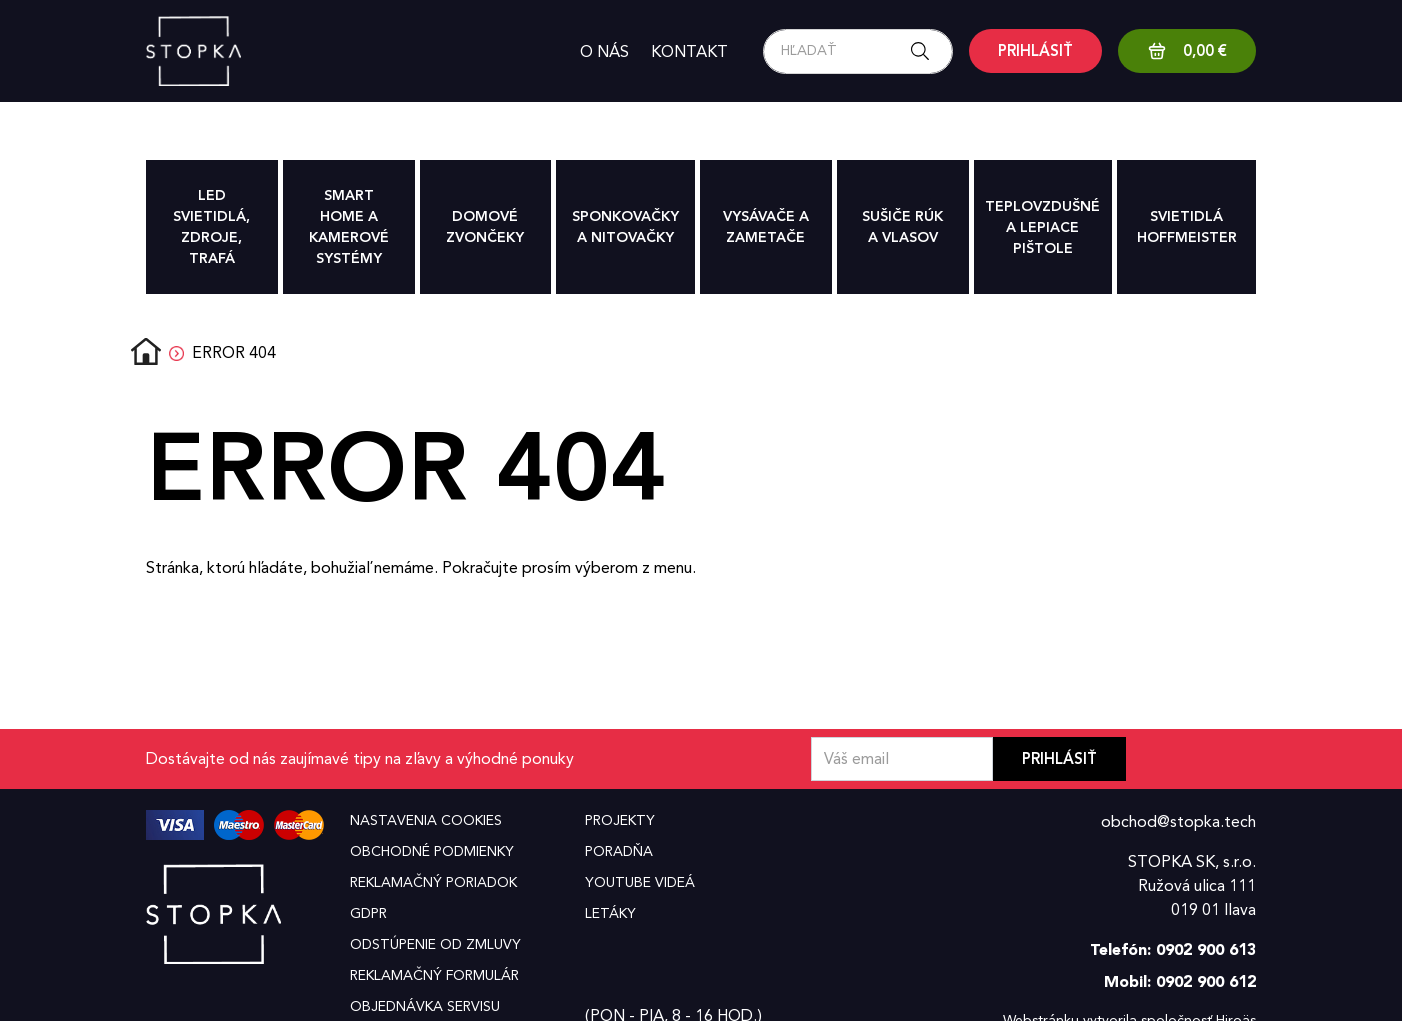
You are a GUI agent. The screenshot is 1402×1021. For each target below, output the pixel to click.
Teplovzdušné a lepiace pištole (1042, 227)
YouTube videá (640, 882)
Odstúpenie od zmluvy (435, 944)
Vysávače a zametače (766, 227)
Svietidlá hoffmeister (1187, 227)
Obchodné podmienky (432, 851)
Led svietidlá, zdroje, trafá (211, 227)
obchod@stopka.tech (1178, 821)
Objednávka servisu (425, 1006)
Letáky (610, 913)
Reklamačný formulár (434, 975)
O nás (604, 51)
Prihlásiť (1059, 759)
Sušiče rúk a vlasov (902, 227)
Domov (146, 353)
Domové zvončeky (485, 227)
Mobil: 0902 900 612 (1180, 981)
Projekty (620, 820)
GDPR (368, 913)
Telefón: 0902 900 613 (1173, 949)
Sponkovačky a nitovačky (625, 227)
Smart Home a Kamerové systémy (349, 227)
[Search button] (926, 51)
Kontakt (689, 51)
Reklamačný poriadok (433, 882)
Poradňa (619, 851)
